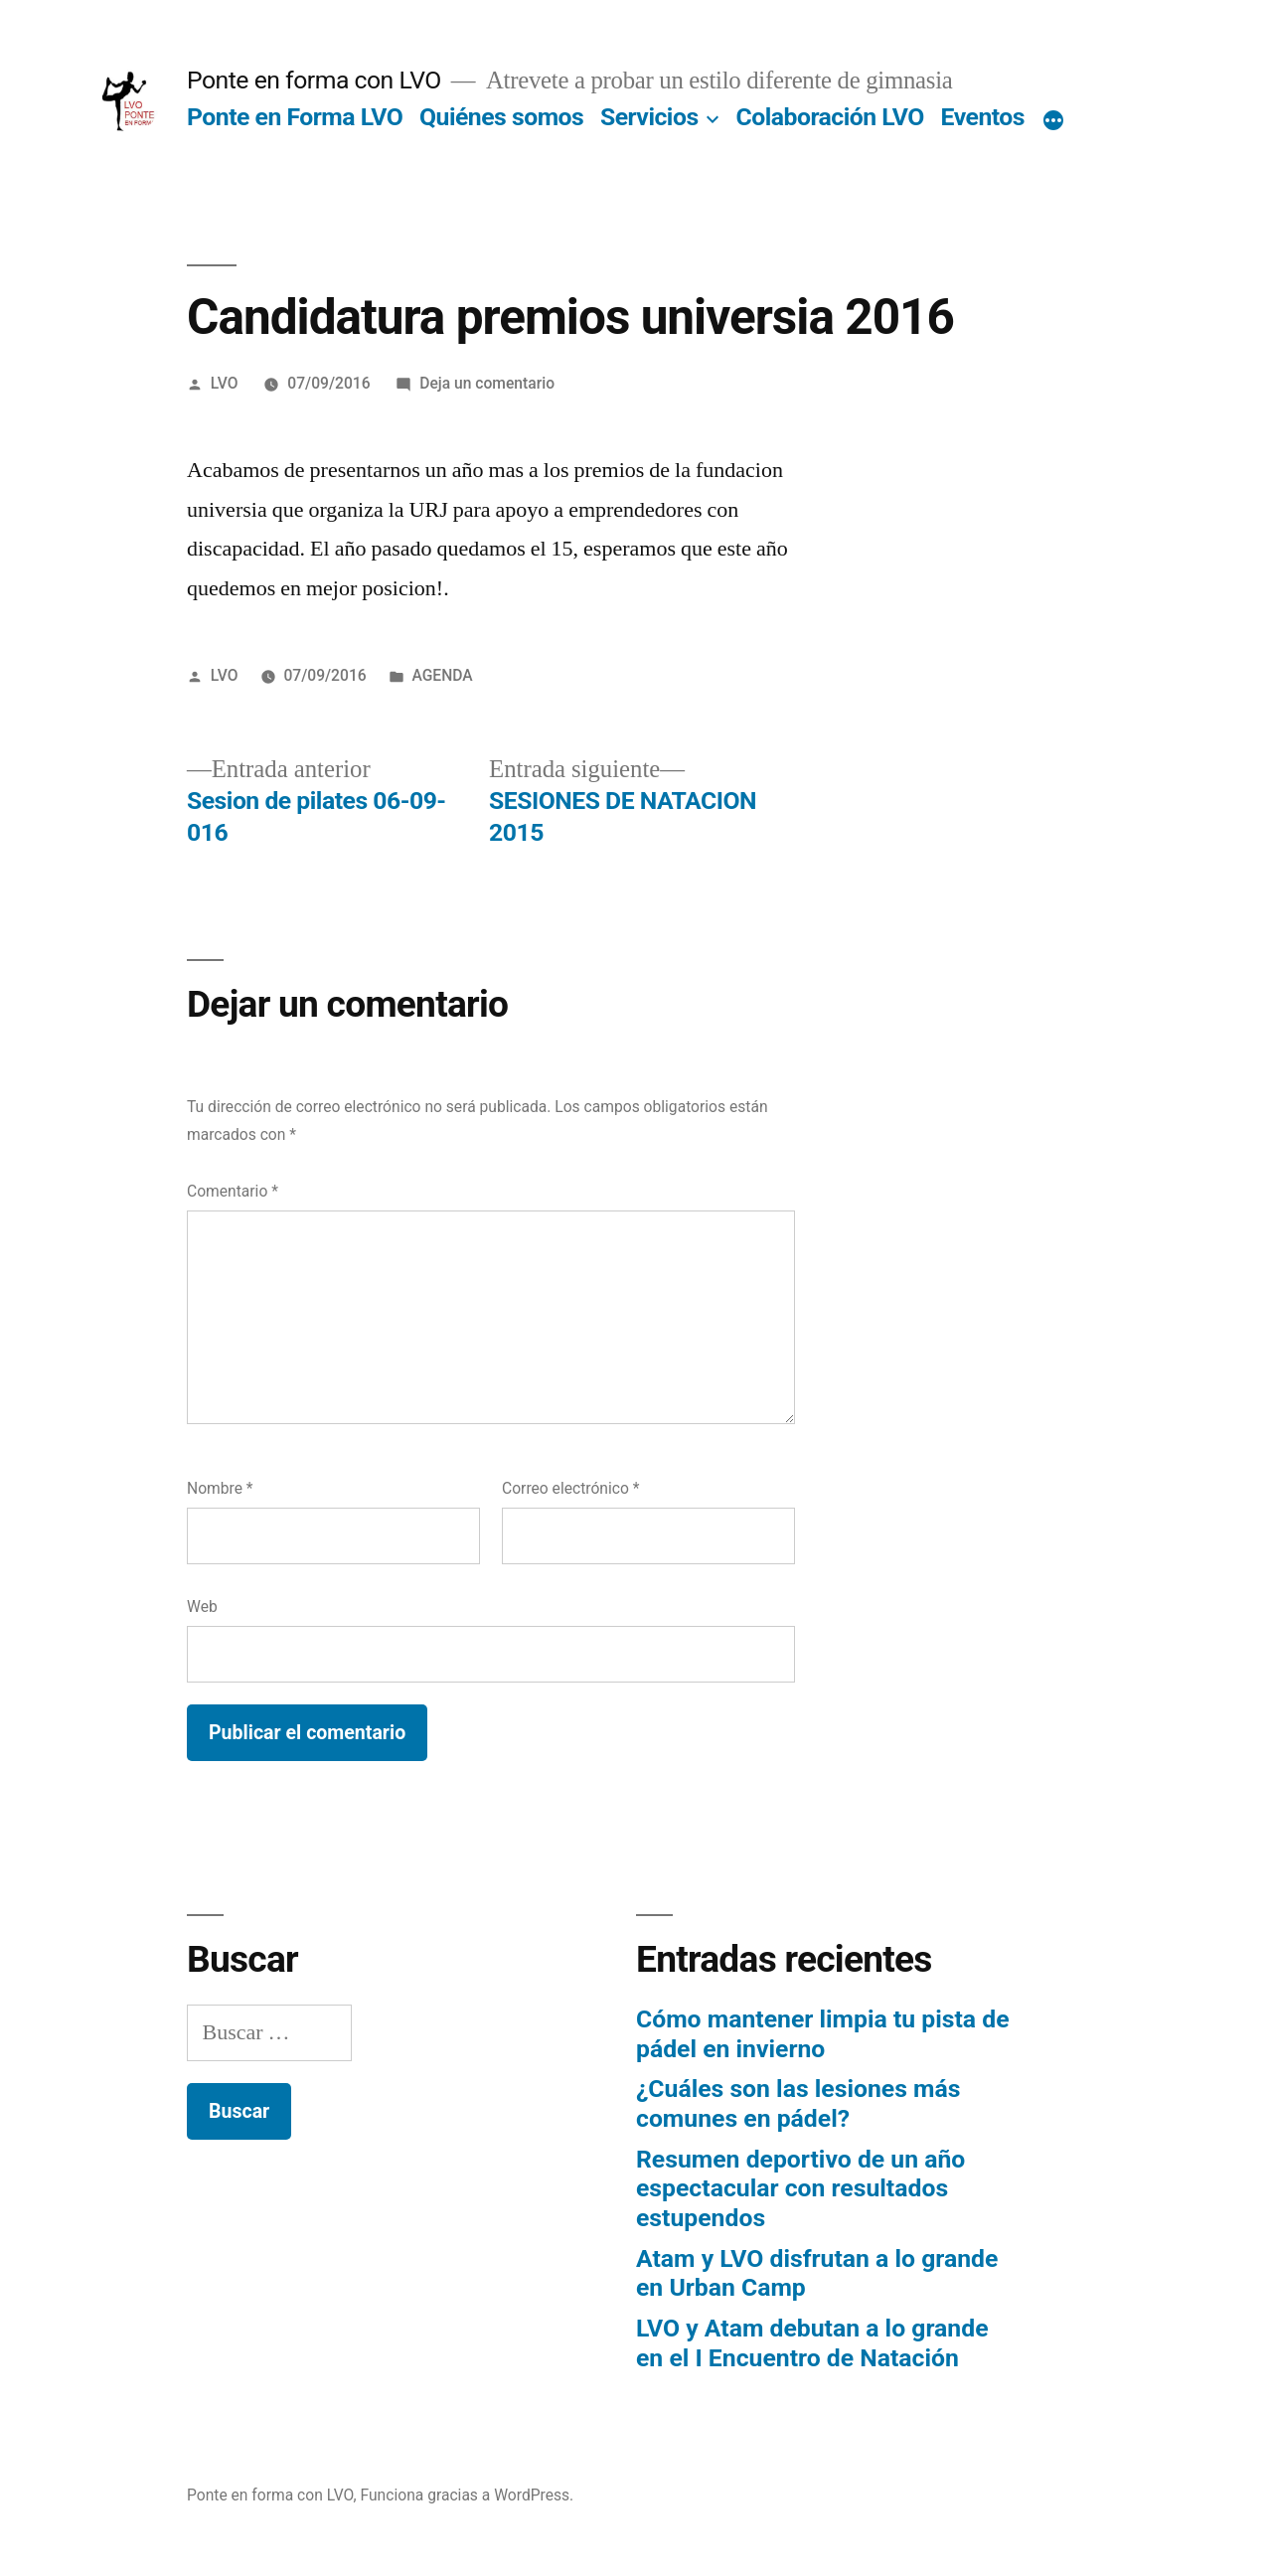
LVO (224, 383)
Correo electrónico (570, 1488)
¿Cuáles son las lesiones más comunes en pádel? (798, 2103)
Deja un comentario (487, 383)
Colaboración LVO (830, 116)
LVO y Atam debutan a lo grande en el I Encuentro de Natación (812, 2343)
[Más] (1053, 121)
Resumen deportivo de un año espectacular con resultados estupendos (800, 2188)
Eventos (983, 116)
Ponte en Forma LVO (294, 116)
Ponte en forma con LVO (314, 80)
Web (202, 1606)
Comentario (232, 1191)
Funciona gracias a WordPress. (467, 2495)
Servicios (649, 116)
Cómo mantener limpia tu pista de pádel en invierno (823, 2034)
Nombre (220, 1488)
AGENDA (441, 675)
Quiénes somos (501, 116)
